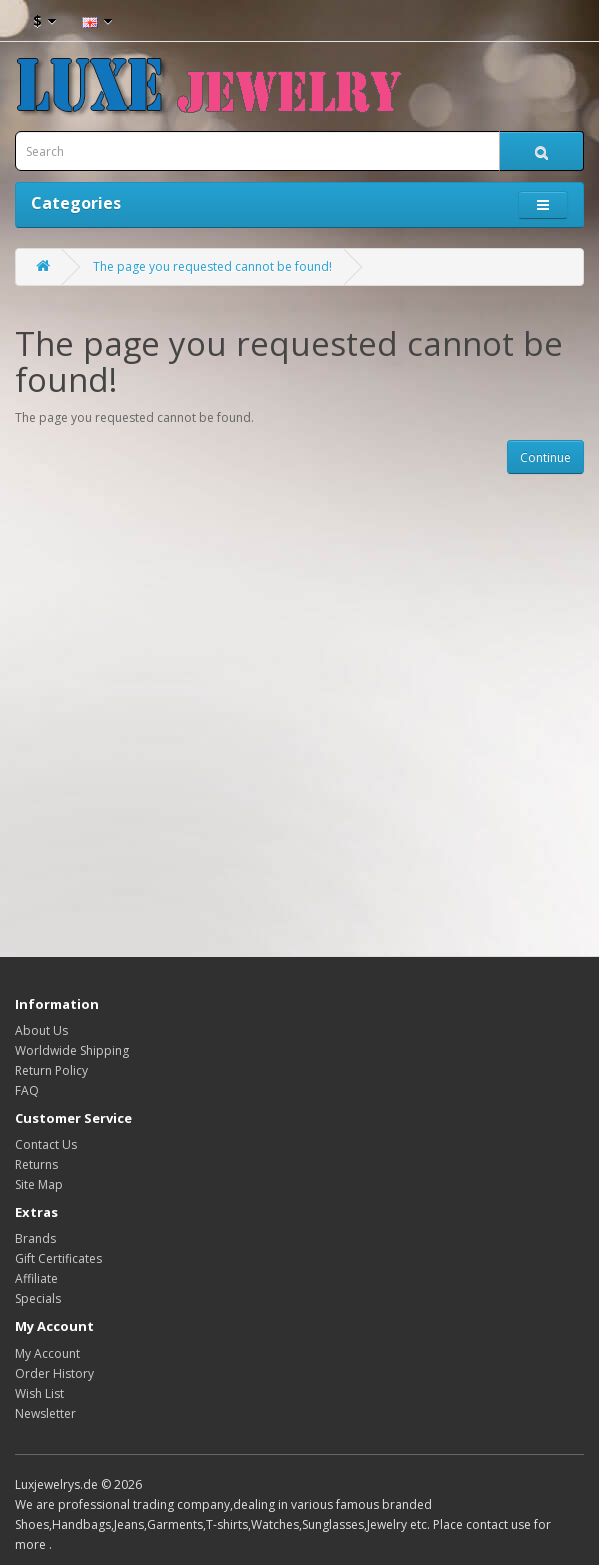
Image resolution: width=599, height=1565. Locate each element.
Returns (36, 1164)
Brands (35, 1238)
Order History (54, 1373)
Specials (38, 1298)
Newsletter (45, 1413)
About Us (41, 1030)
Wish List (39, 1393)
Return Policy (51, 1070)
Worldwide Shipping (72, 1050)
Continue (545, 457)
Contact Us (46, 1144)
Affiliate (36, 1278)
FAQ (27, 1090)
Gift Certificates (58, 1258)
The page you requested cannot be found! (212, 266)
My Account (47, 1353)
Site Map (39, 1184)
